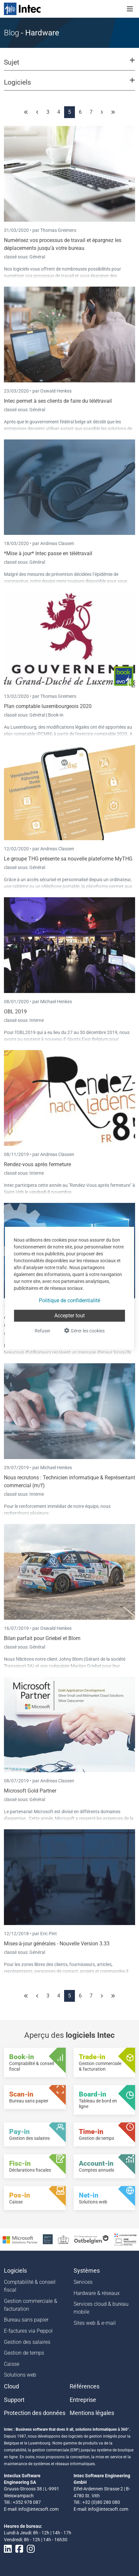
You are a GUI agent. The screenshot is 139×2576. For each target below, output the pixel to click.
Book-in (55, 715)
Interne (36, 1020)
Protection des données (34, 2413)
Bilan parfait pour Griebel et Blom (42, 1638)
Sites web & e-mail (95, 2323)
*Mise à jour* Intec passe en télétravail (48, 553)
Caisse (11, 2364)
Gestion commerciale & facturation (30, 2305)
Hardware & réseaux (97, 2293)
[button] (69, 65)
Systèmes (87, 2270)
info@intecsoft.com (38, 2509)
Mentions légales (92, 2413)
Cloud (11, 2386)
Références (84, 2386)
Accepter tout (69, 1315)
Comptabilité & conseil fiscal (30, 2286)
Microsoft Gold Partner (30, 1791)
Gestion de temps (24, 2353)
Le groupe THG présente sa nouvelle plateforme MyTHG (68, 859)
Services (83, 2282)
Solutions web (20, 2375)
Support (14, 2400)
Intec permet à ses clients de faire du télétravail (58, 401)
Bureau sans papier (26, 2320)
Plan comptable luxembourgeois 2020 (48, 706)
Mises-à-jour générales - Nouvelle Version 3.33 (57, 1943)
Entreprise (83, 2400)
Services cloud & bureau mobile (101, 2308)
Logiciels (15, 2270)
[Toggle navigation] (130, 9)
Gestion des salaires (27, 2342)
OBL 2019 (15, 1011)
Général (37, 256)
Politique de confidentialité (69, 1300)
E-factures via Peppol (28, 2331)
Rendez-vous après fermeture (37, 1164)
